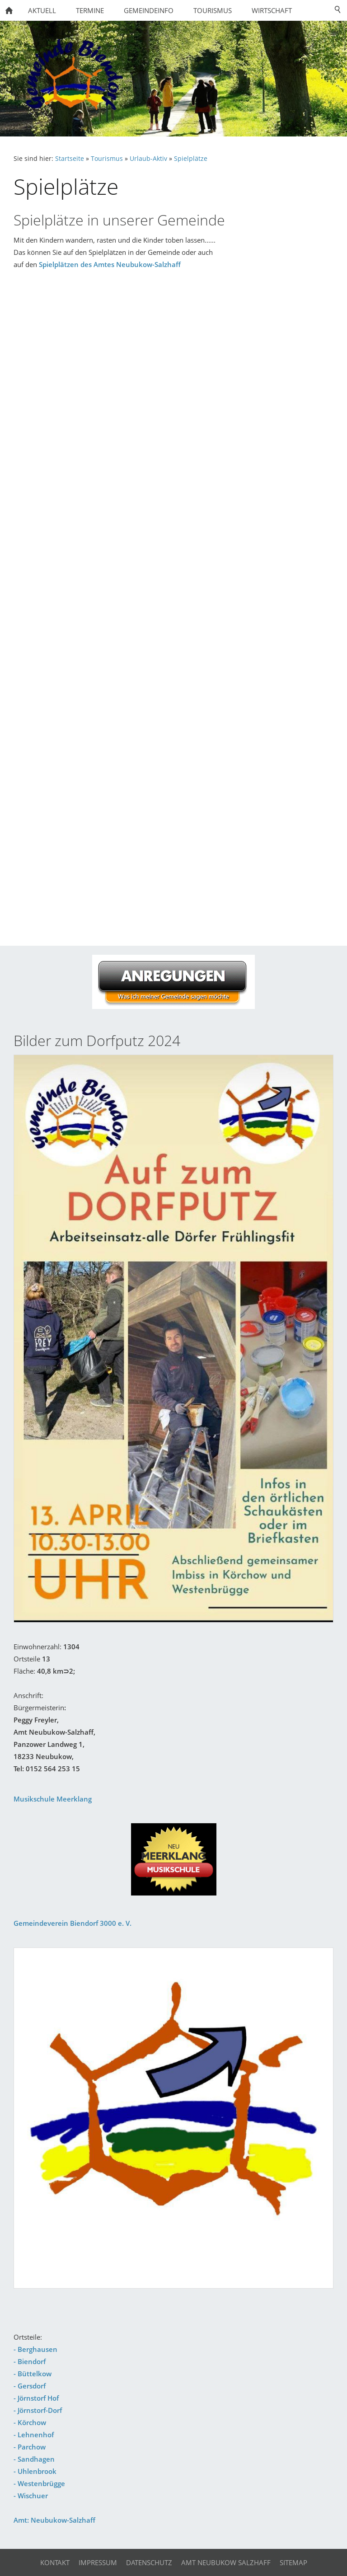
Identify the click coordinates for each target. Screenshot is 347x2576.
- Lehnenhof (34, 2434)
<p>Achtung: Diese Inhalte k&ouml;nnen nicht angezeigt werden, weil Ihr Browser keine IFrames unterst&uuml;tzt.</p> (173, 605)
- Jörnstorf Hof (36, 2397)
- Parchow (30, 2446)
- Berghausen (35, 2349)
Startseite (69, 159)
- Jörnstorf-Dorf (38, 2410)
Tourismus (107, 159)
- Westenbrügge (39, 2483)
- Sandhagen (34, 2458)
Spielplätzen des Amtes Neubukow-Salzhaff (110, 264)
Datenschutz (149, 2562)
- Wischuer (31, 2495)
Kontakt (55, 2562)
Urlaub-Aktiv (148, 159)
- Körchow (30, 2422)
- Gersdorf (30, 2385)
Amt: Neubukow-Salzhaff (54, 2519)
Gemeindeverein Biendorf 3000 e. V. (72, 1923)
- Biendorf (30, 2361)
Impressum (98, 2562)
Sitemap (293, 2562)
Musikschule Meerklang (53, 1798)
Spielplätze (190, 159)
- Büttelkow (33, 2373)
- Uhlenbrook (35, 2471)
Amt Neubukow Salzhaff (226, 2562)
